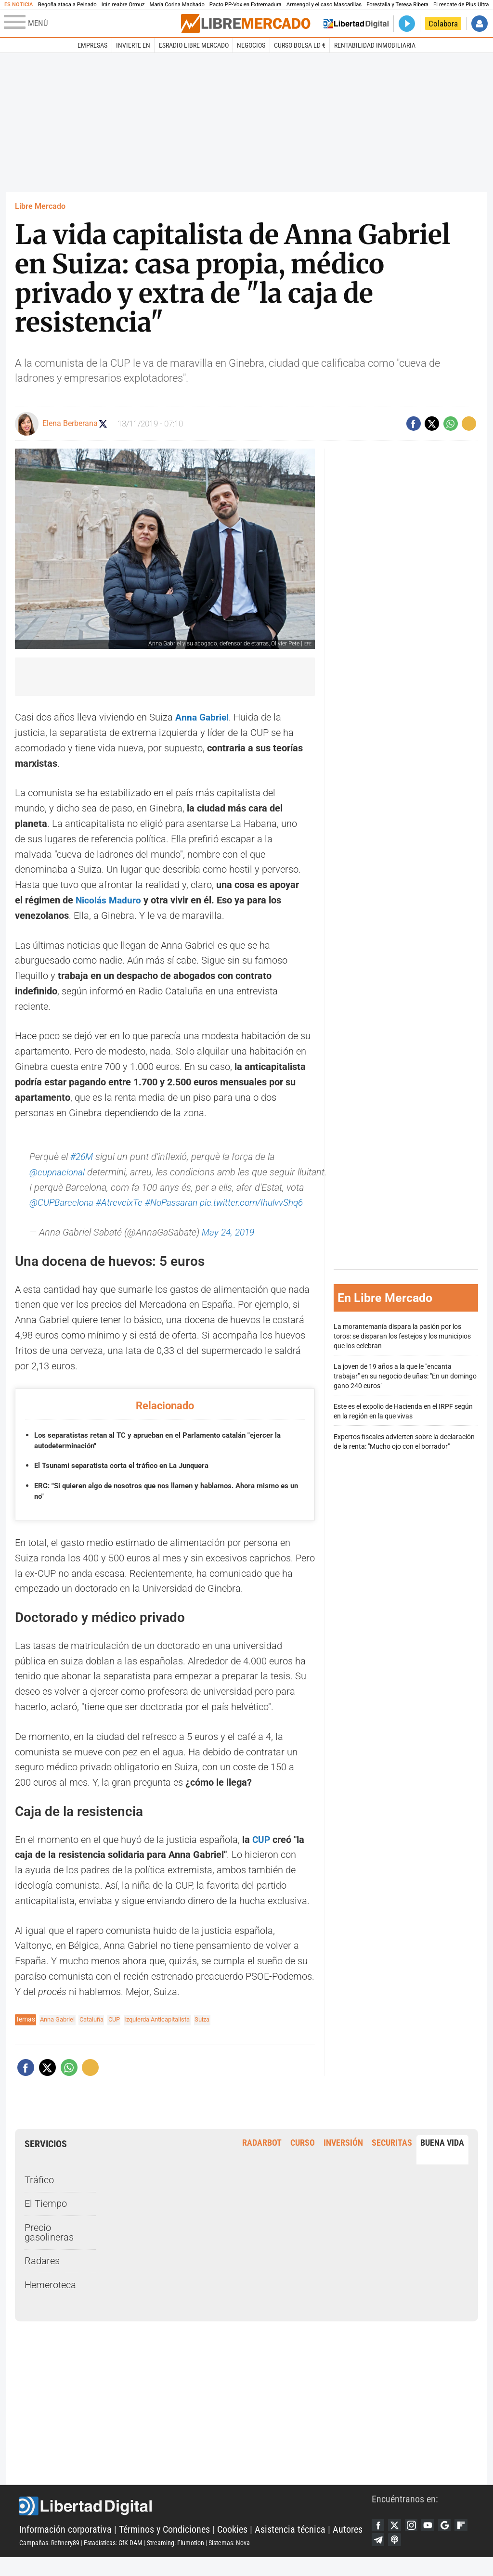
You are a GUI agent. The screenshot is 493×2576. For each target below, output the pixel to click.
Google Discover (451, 2541)
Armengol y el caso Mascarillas (324, 4)
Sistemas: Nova (229, 2559)
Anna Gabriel (203, 717)
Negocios (251, 45)
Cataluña (97, 2034)
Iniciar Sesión (479, 23)
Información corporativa (65, 2546)
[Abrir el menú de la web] (91, 23)
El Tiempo (46, 2219)
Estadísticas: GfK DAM (113, 2559)
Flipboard (379, 2557)
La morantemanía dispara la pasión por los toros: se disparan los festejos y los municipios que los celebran (402, 1344)
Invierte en (133, 45)
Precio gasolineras (49, 2248)
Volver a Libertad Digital (356, 23)
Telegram (397, 2557)
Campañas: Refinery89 (49, 2559)
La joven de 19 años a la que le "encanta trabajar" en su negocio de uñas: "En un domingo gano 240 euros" (405, 1384)
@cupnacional (58, 1172)
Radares (42, 2276)
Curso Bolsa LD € (299, 45)
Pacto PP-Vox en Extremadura (245, 4)
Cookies (232, 2546)
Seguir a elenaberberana (109, 423)
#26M (82, 1156)
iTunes (415, 2557)
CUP (260, 1854)
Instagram (415, 2541)
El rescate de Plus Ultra (461, 4)
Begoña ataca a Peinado (67, 4)
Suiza (218, 2034)
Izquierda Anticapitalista (169, 2034)
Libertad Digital (195, 2523)
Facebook (379, 2541)
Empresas (92, 45)
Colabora (443, 23)
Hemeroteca (50, 2300)
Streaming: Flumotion (175, 2559)
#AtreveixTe (143, 1202)
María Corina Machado (177, 4)
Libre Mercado (40, 206)
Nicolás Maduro (110, 900)
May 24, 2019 (230, 1247)
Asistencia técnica (290, 2546)
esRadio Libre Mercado (194, 45)
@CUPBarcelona (83, 1202)
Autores (348, 2546)
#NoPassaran (197, 1202)
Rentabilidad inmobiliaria (374, 45)
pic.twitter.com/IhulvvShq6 (84, 1218)
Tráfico (39, 2195)
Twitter (397, 2541)
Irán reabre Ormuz (123, 4)
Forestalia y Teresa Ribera (397, 4)
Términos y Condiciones (164, 2546)
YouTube (433, 2541)
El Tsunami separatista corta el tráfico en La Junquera (128, 1480)
